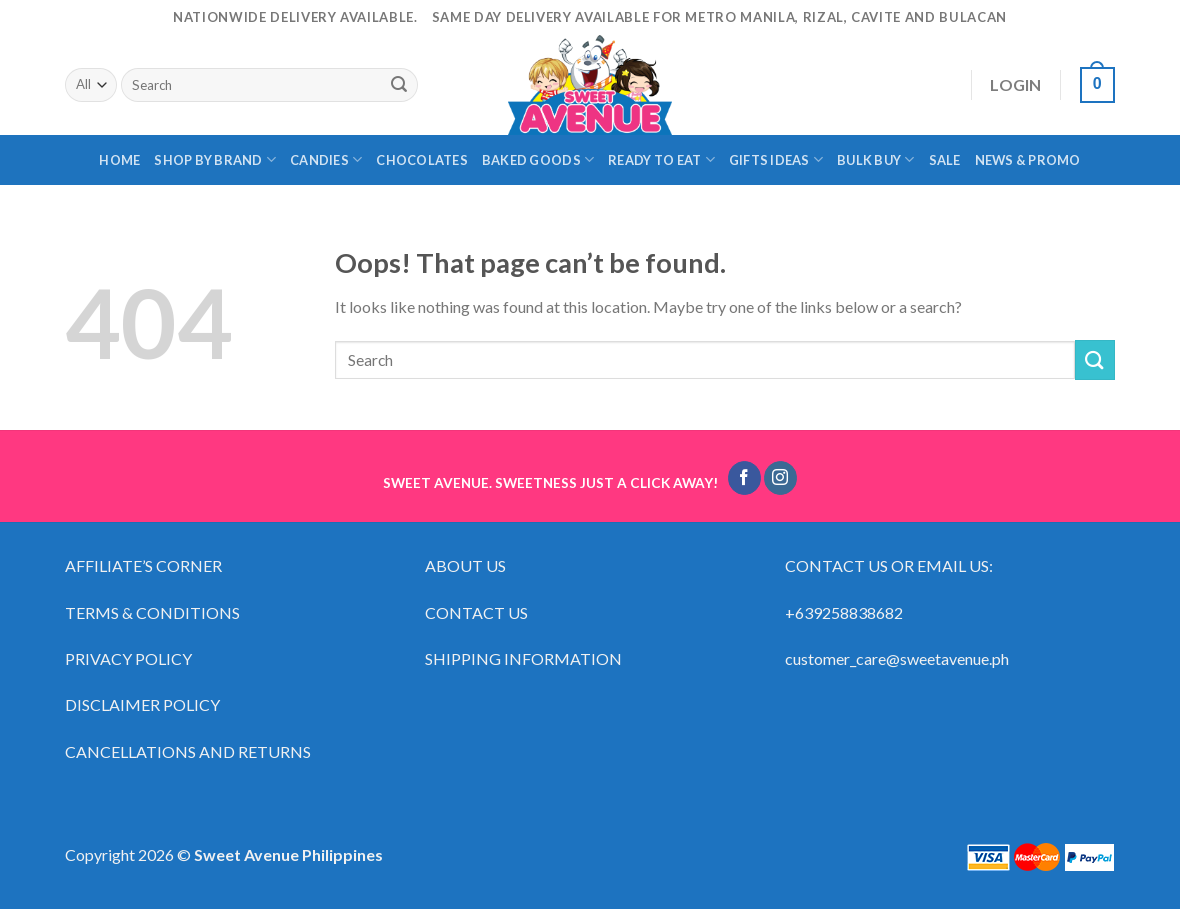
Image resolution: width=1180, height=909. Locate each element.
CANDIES (326, 159)
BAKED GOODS (538, 159)
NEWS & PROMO (1028, 160)
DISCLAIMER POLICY (142, 704)
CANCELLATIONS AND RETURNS (188, 751)
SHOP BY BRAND (215, 159)
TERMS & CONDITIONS (152, 612)
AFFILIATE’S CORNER (143, 565)
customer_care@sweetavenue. (888, 658)
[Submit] (399, 85)
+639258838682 (844, 612)
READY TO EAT (661, 159)
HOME (119, 160)
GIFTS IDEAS (776, 159)
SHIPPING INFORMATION (525, 658)
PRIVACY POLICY (128, 658)
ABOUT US (465, 565)
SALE (945, 160)
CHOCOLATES (422, 160)
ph (1000, 658)
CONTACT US (476, 612)
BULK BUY (876, 159)
